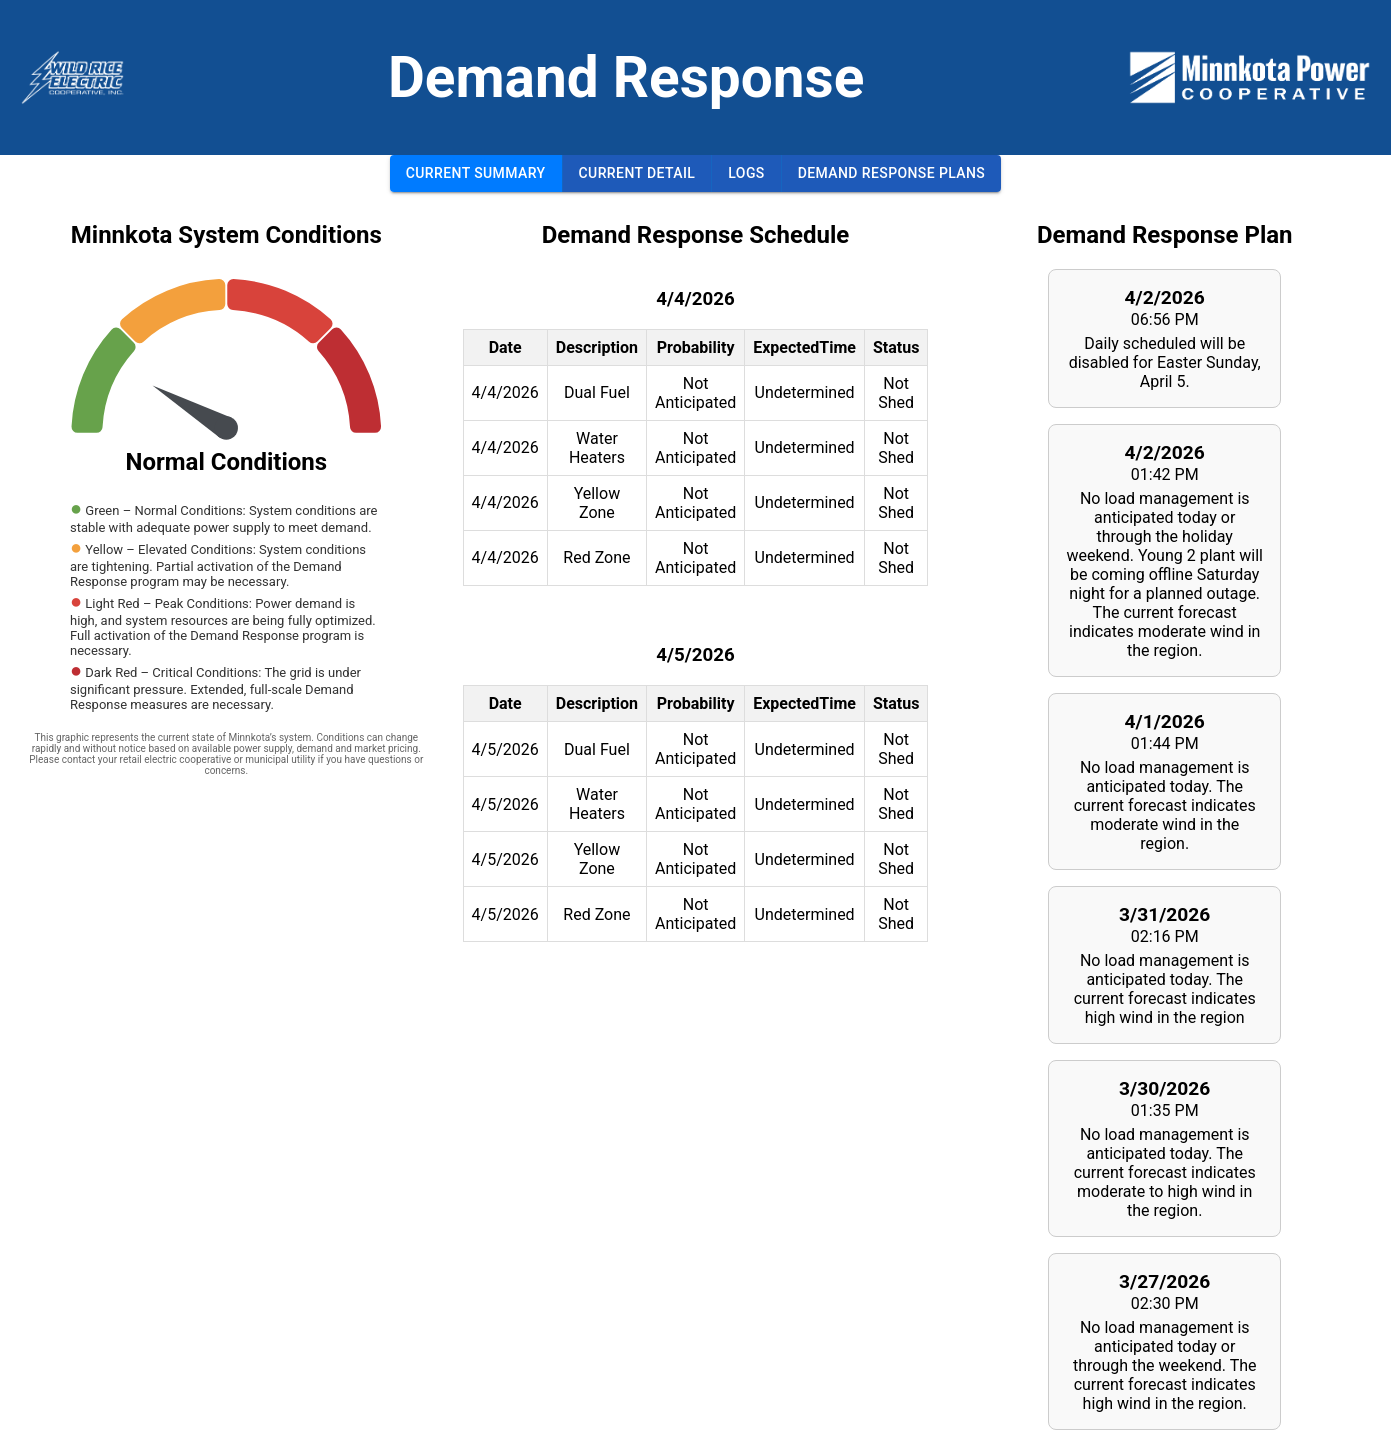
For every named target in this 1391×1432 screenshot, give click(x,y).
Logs (746, 173)
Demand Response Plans (892, 173)
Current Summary (476, 173)
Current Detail (637, 173)
